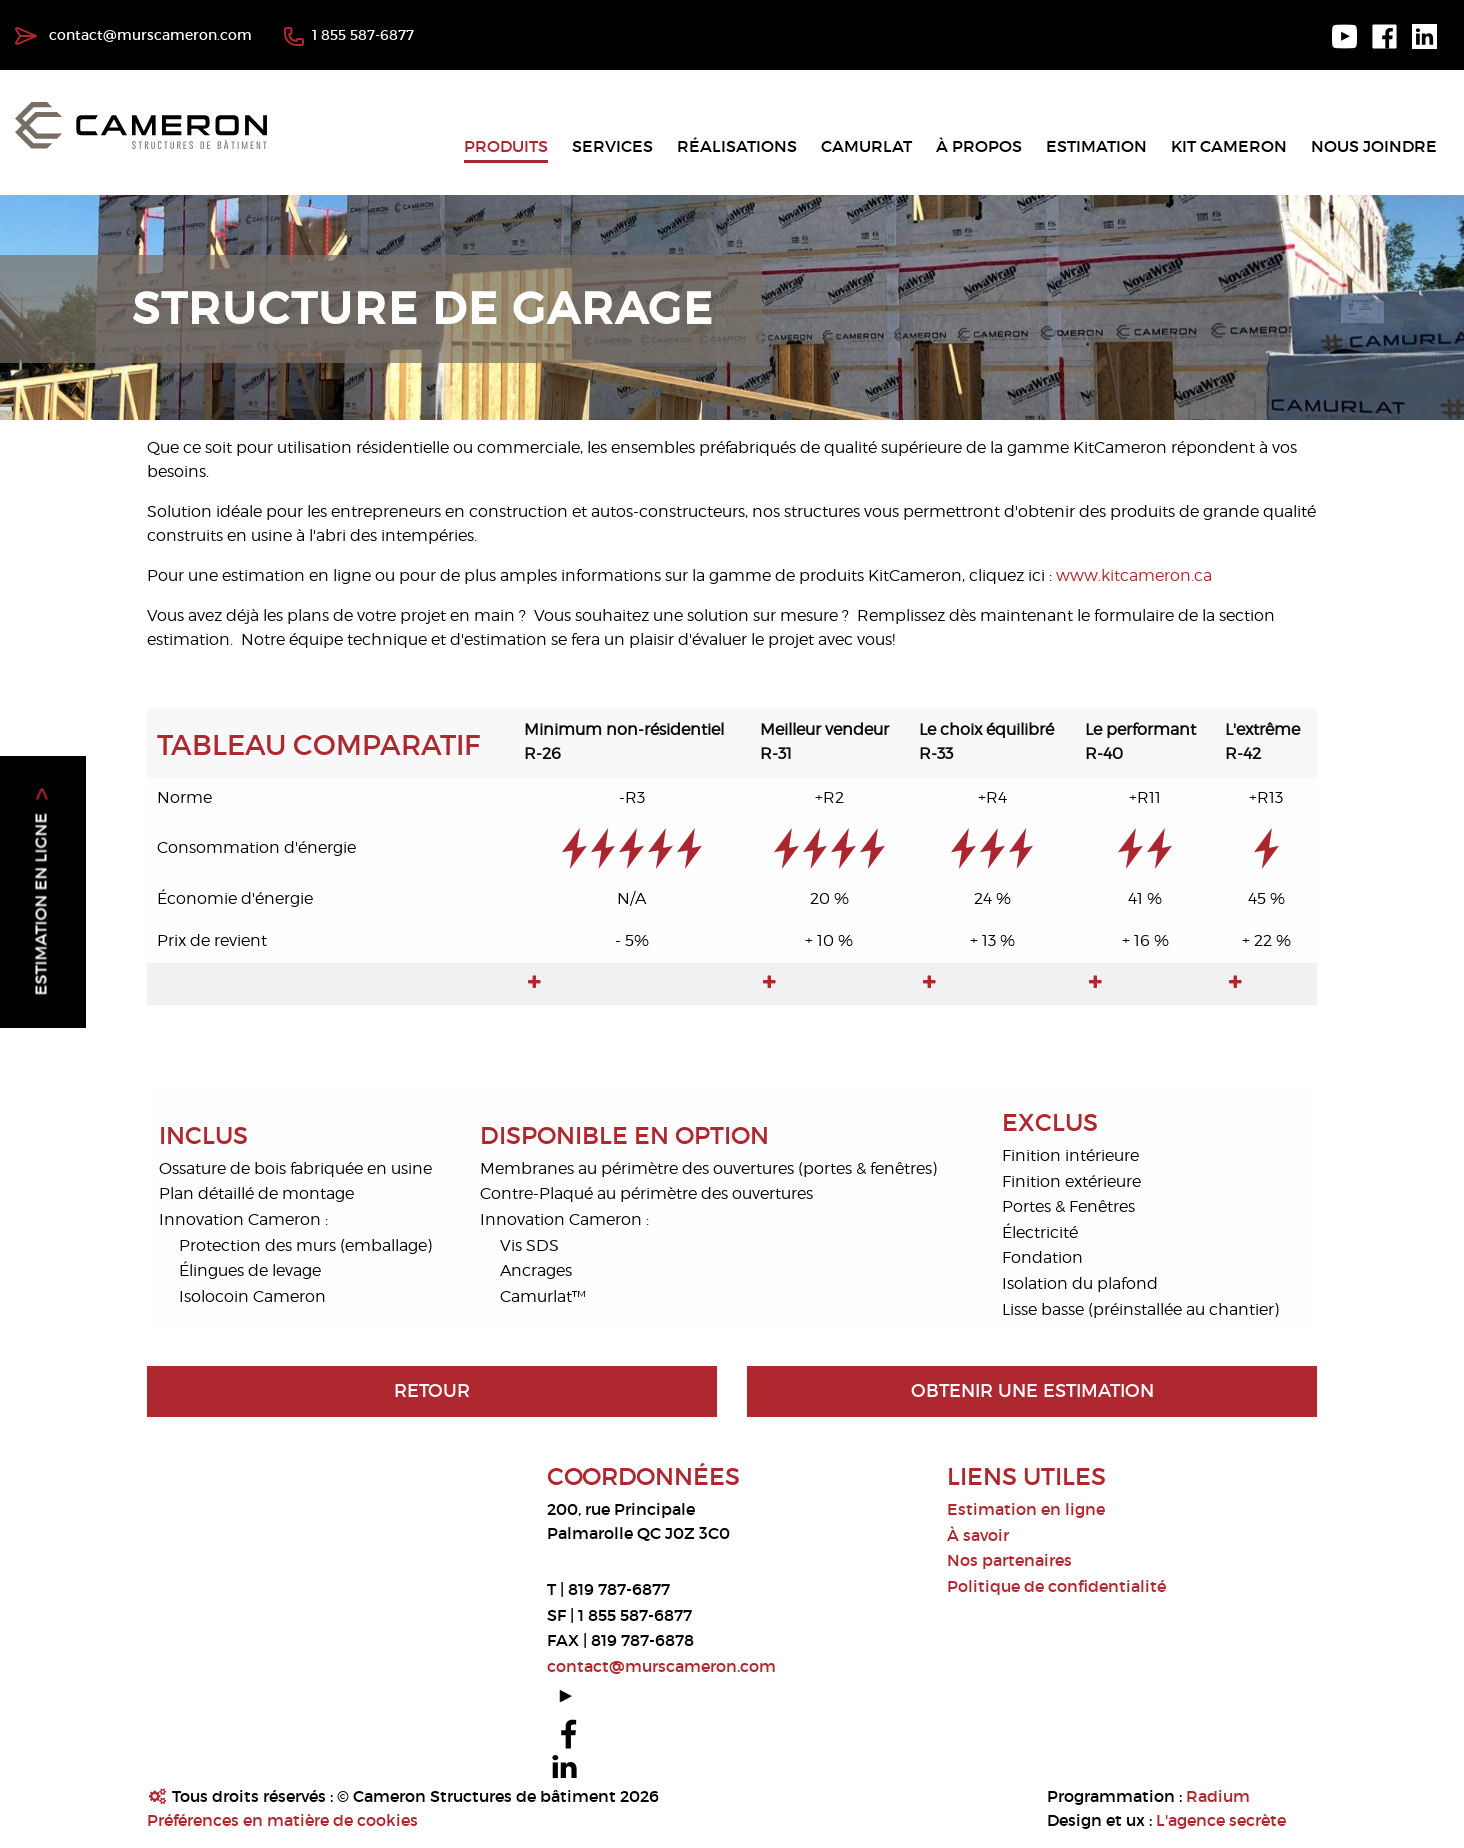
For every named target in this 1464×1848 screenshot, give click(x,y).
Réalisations (737, 146)
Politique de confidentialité (1056, 1586)
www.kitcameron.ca (1134, 575)
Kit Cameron (1229, 146)
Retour (432, 1391)
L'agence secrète (1221, 1820)
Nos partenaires (1009, 1560)
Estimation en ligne (1026, 1509)
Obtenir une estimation (1032, 1391)
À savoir (978, 1535)
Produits (506, 146)
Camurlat (866, 146)
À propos (979, 146)
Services (612, 146)
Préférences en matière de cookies (282, 1820)
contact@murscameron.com (133, 35)
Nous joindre (1374, 146)
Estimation (1096, 146)
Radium (1218, 1796)
